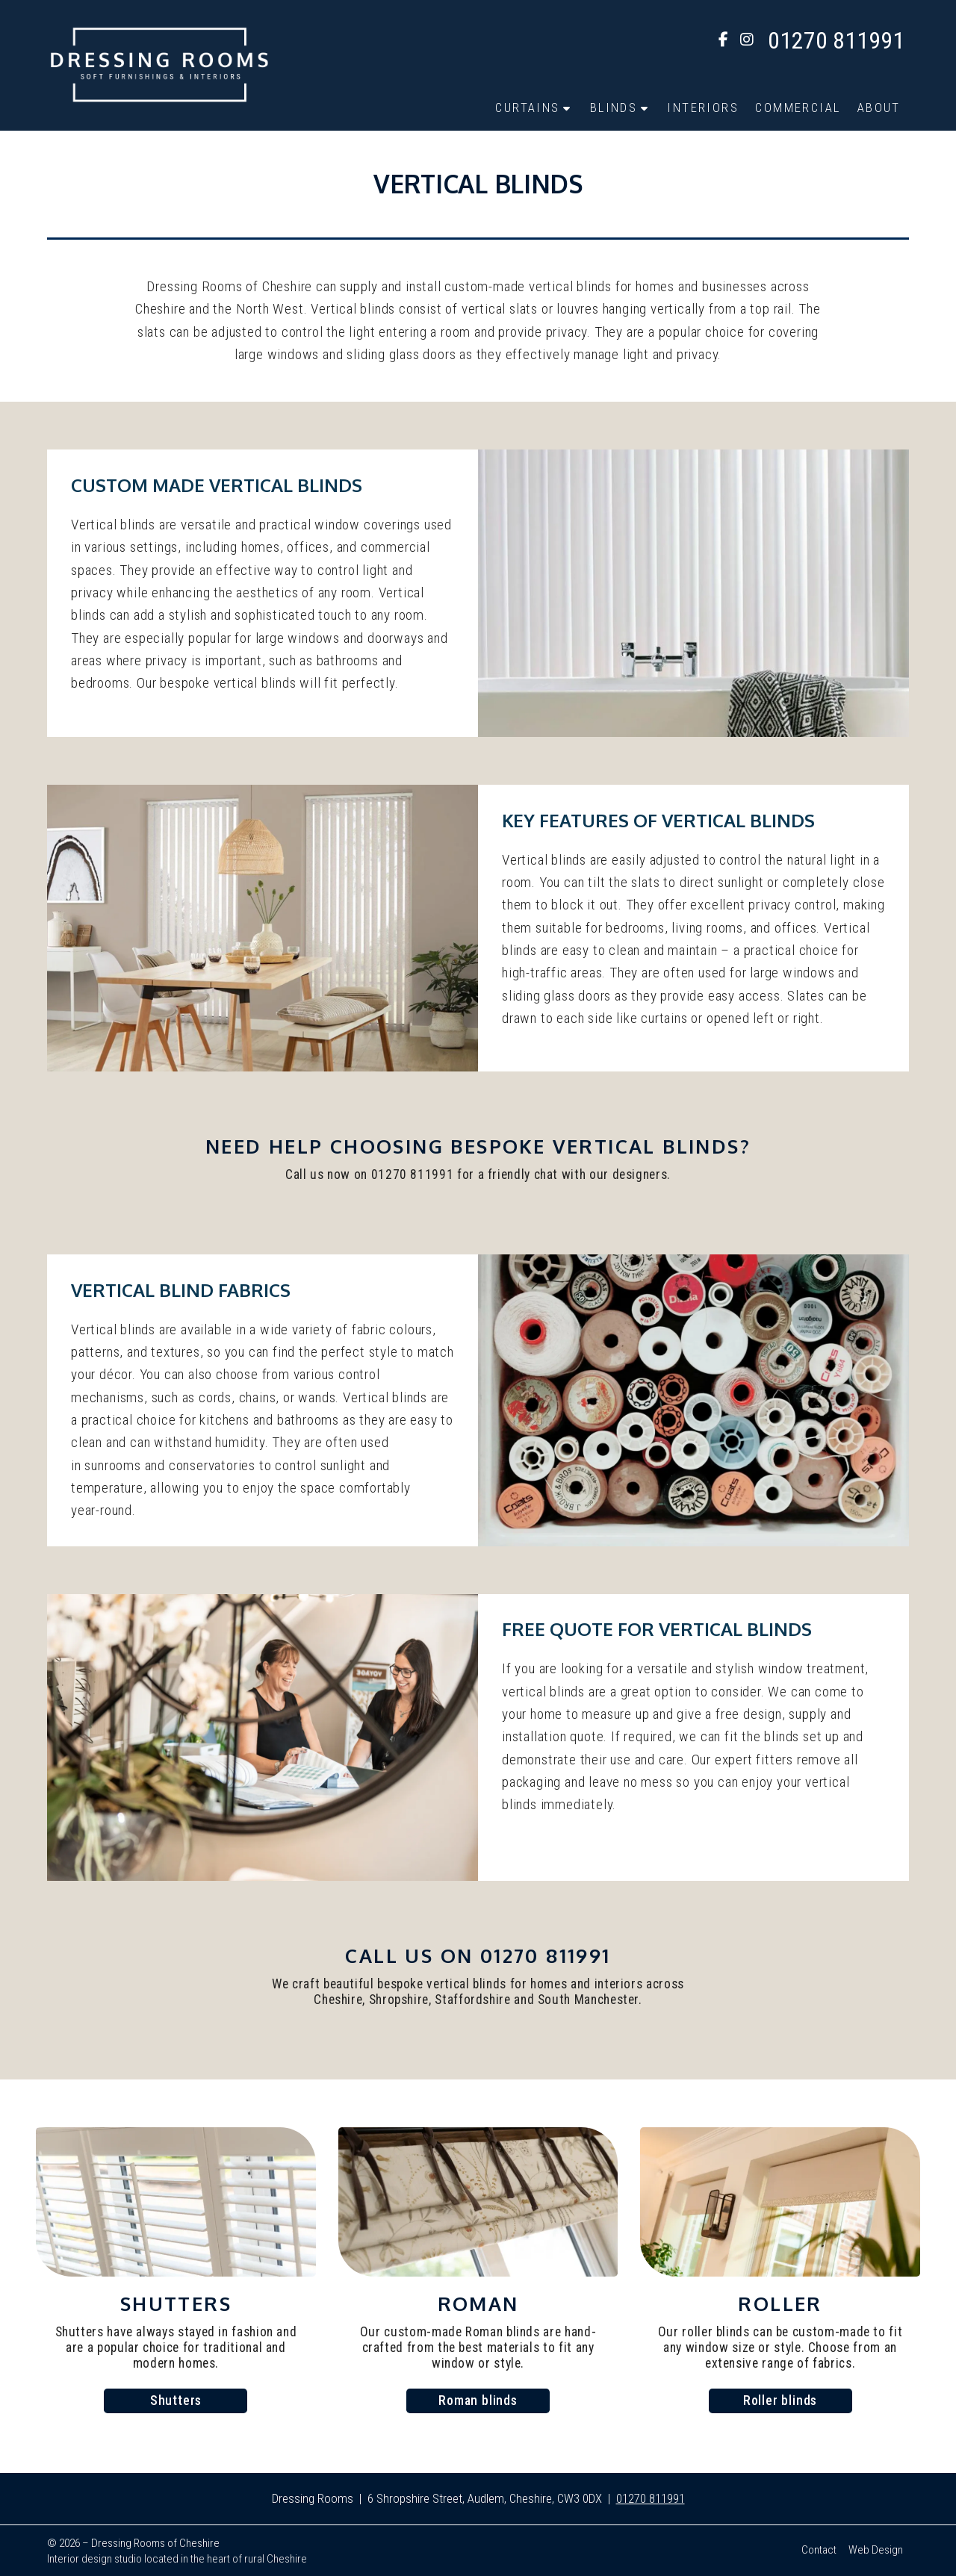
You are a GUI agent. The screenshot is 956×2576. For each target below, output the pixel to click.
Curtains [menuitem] (527, 107)
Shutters (176, 2400)
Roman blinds (478, 2400)
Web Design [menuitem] (875, 2550)
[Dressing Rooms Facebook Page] (723, 41)
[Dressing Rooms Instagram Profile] (747, 41)
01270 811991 (650, 2498)
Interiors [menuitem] (703, 107)
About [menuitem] (879, 107)
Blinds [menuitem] (613, 107)
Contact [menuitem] (818, 2550)
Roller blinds (780, 2400)
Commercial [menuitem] (797, 107)
